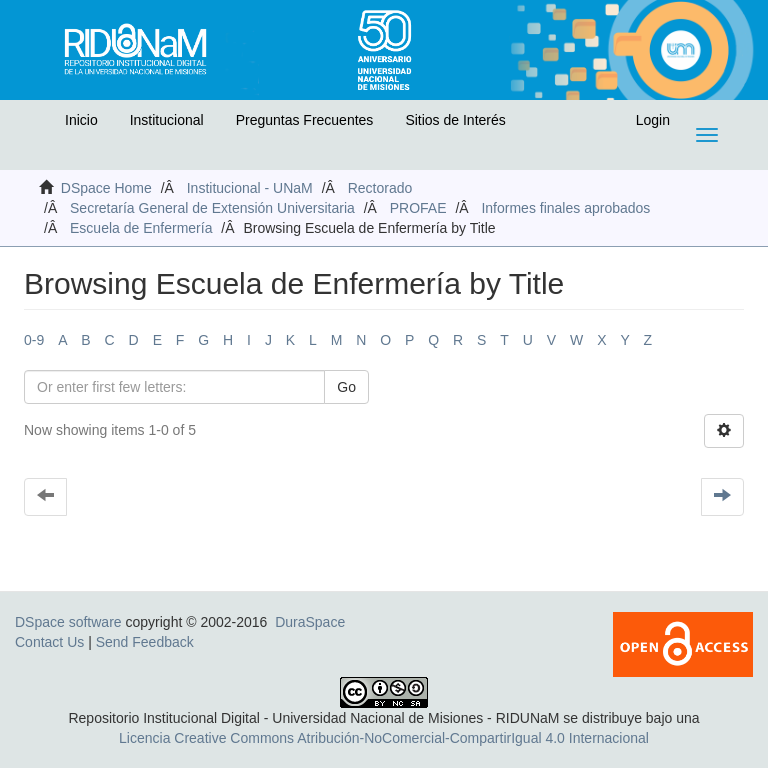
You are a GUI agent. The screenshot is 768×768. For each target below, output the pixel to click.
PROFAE (418, 208)
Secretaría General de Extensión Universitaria (212, 208)
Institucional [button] (167, 120)
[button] (37, 125)
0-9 (34, 340)
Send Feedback (145, 642)
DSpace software (68, 622)
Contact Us (49, 642)
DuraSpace (310, 622)
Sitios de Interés (455, 120)
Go (346, 387)
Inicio (81, 120)
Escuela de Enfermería (141, 228)
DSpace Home (106, 188)
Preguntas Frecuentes (305, 120)
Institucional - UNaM (250, 188)
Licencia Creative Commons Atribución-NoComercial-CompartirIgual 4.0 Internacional (384, 738)
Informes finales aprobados (565, 208)
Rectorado (380, 188)
